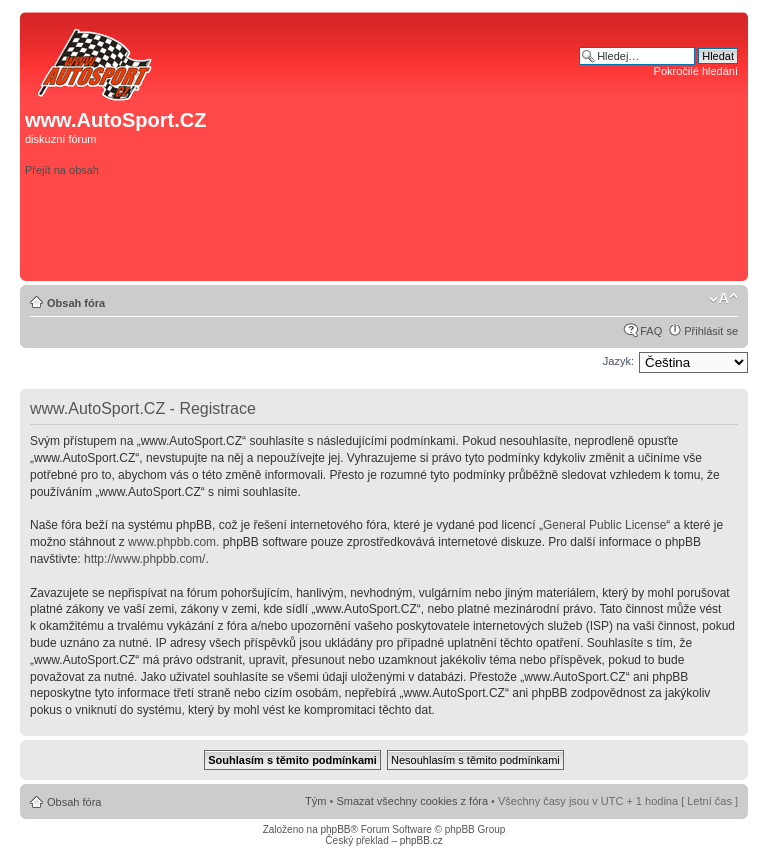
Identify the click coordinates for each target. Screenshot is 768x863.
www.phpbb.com (172, 542)
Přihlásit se (711, 331)
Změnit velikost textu (723, 299)
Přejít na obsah (62, 170)
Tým (315, 801)
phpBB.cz (421, 840)
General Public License (604, 525)
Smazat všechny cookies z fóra (412, 801)
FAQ (651, 331)
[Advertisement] (459, 244)
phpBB (335, 829)
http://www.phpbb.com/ (144, 559)
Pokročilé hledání (696, 71)
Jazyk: (618, 361)
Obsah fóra (76, 303)
